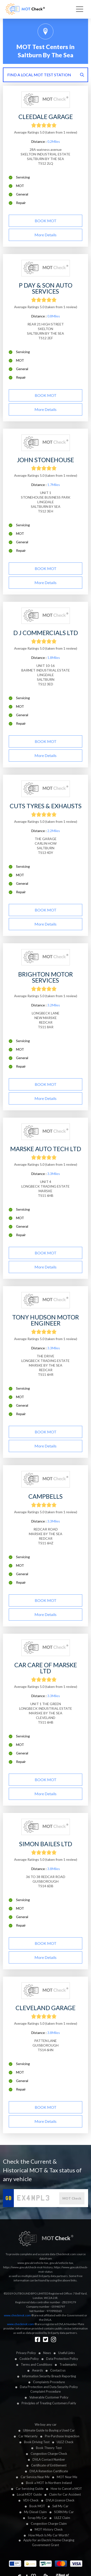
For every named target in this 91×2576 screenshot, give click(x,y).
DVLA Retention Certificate (49, 2471)
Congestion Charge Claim (49, 2523)
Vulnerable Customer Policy (48, 2397)
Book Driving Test (37, 2442)
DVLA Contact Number (49, 2459)
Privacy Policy (26, 2353)
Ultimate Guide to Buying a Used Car (49, 2430)
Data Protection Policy (62, 2359)
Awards (37, 2370)
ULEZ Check (65, 2442)
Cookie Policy (29, 2359)
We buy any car (46, 2424)
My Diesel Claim (35, 2512)
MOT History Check (49, 2529)
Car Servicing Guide (29, 2489)
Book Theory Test (49, 2448)
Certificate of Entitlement (48, 2465)
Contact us (58, 2370)
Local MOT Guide (29, 2494)
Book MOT (37, 2506)
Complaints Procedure (49, 2382)
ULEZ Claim (62, 2518)
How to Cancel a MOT (66, 2489)
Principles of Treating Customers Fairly (49, 2403)
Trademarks (68, 2364)
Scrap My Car (37, 2518)
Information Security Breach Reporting (49, 2376)
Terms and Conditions (36, 2364)
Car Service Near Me (35, 2477)
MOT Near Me (67, 2477)
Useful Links (66, 2353)
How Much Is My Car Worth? (48, 2535)
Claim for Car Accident (65, 2494)
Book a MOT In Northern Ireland (49, 2483)
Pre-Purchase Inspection (62, 2436)
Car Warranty (28, 2436)
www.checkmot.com (17, 2315)
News (47, 2353)
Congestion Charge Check (49, 2454)
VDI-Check (31, 2500)
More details (45, 234)
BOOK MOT (46, 220)
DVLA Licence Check (60, 2500)
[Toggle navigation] (79, 9)
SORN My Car (64, 2512)
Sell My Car (60, 2506)
